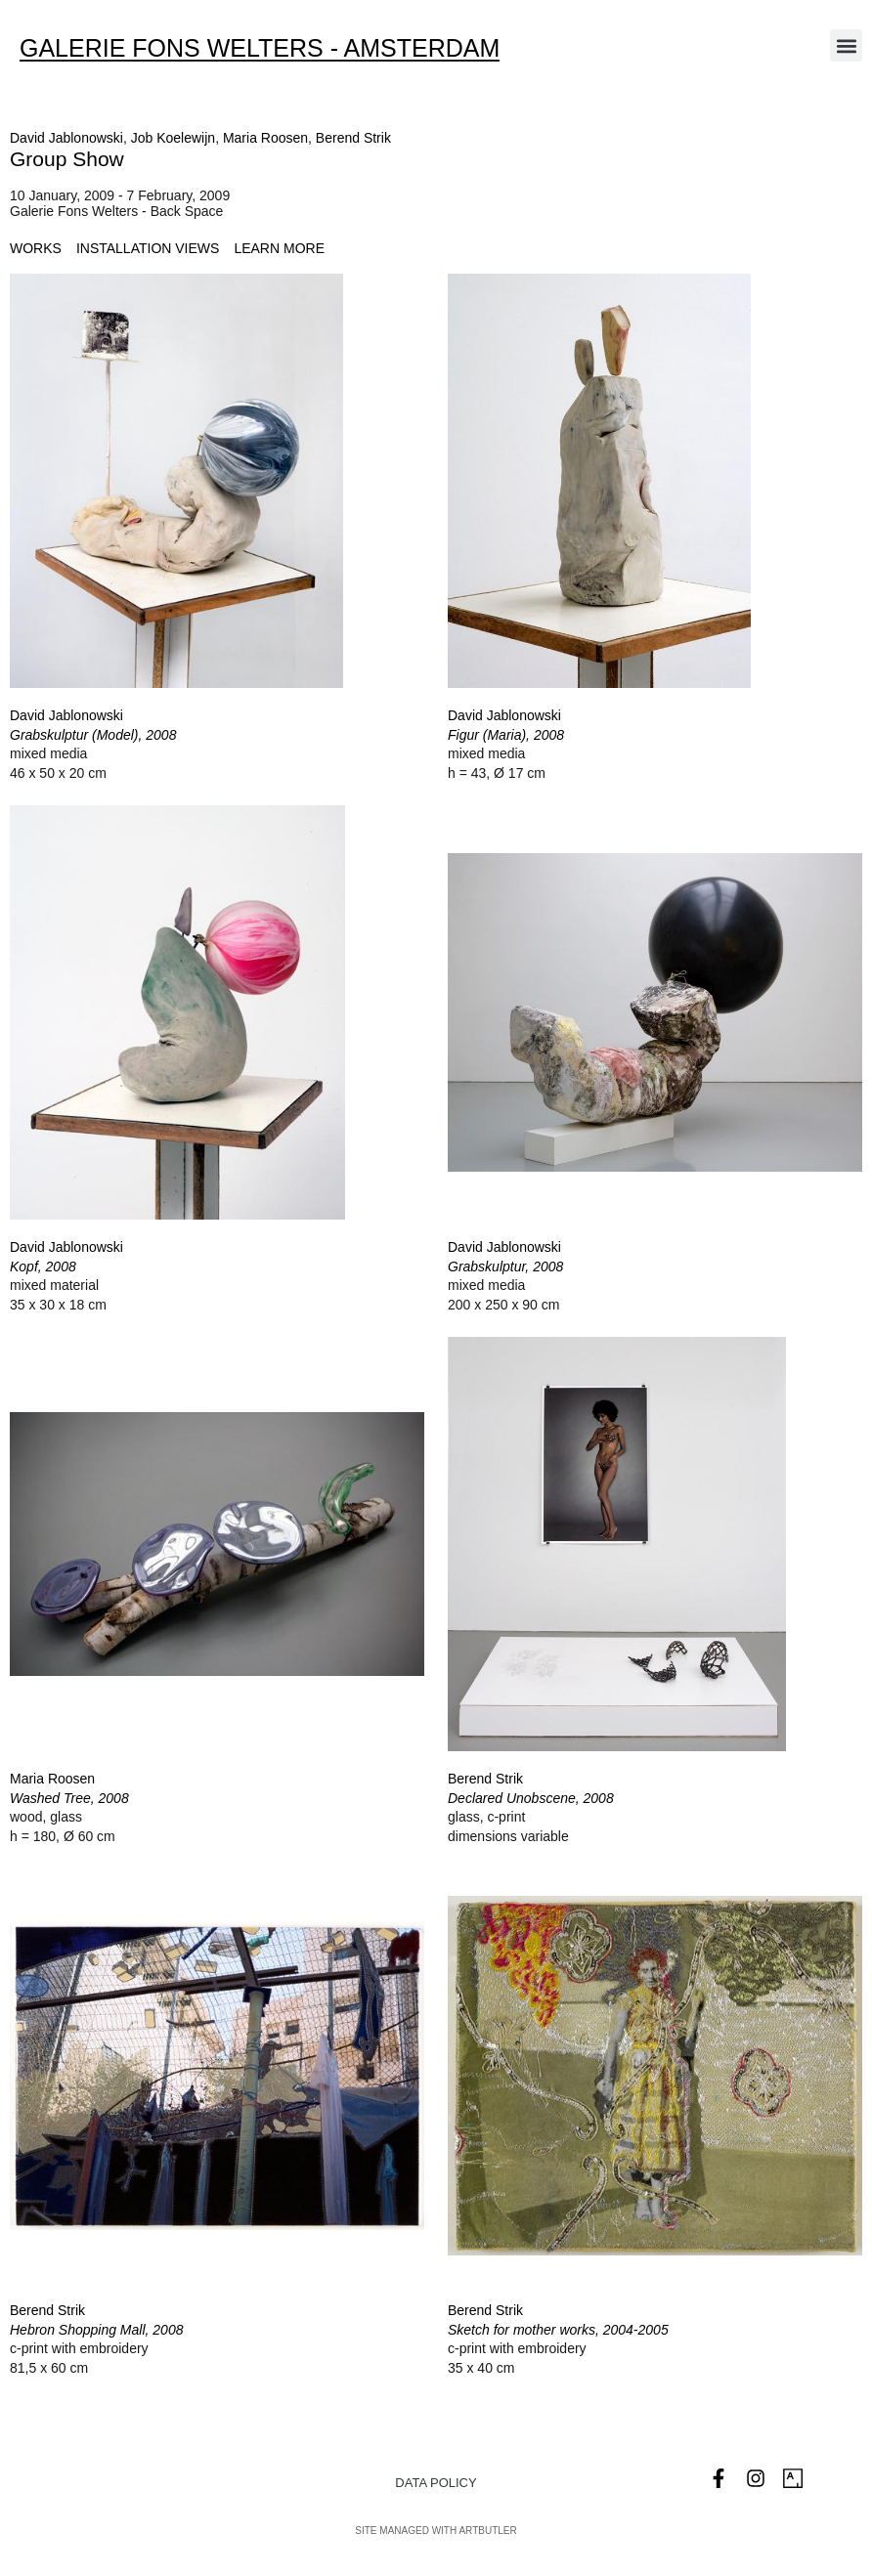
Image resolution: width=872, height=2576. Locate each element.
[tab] (36, 248)
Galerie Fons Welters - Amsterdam (260, 48)
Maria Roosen (265, 138)
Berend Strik (353, 138)
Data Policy (435, 2482)
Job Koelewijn (173, 138)
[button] (846, 45)
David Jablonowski (66, 138)
